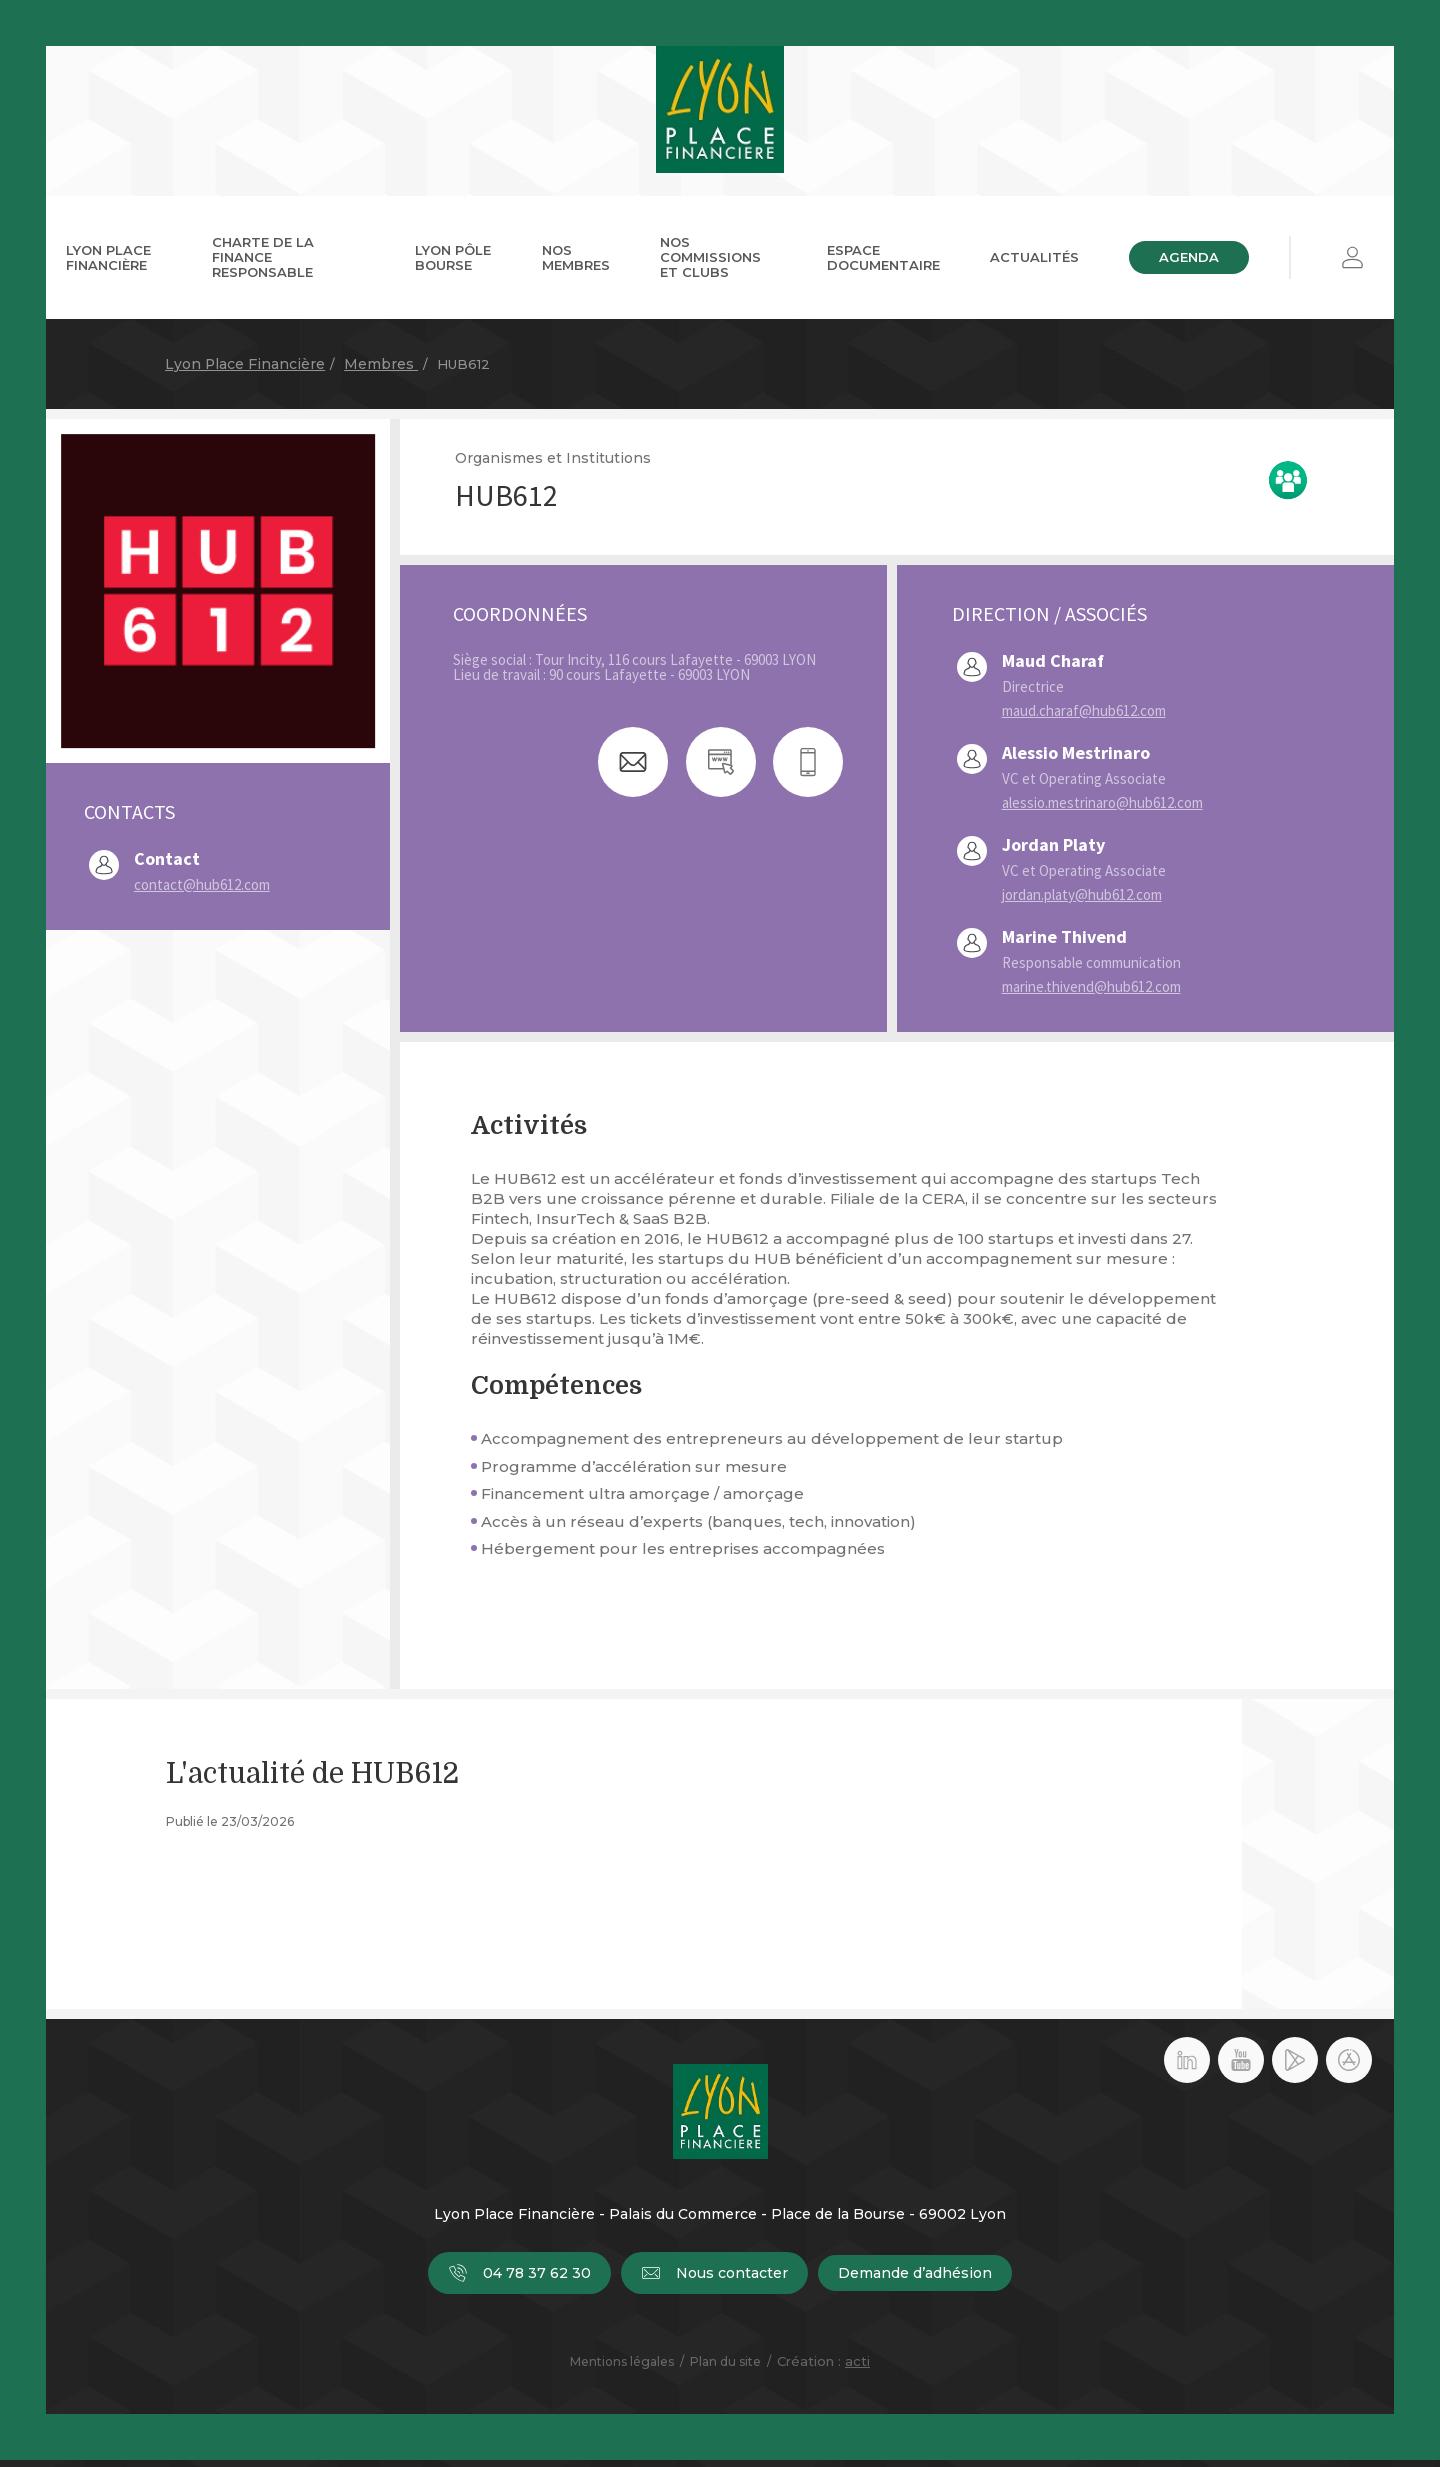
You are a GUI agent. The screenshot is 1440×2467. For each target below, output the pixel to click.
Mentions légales (622, 2368)
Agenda (1189, 264)
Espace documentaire (883, 263)
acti (857, 2368)
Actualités (1034, 264)
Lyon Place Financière (108, 263)
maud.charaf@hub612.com (1084, 717)
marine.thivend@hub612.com (1091, 993)
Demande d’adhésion (915, 2280)
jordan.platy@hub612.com (1082, 901)
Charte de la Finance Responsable (263, 264)
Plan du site (725, 2368)
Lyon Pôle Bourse (453, 263)
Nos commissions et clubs (710, 264)
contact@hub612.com (202, 891)
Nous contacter (714, 2280)
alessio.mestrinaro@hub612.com (1102, 809)
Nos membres (576, 263)
